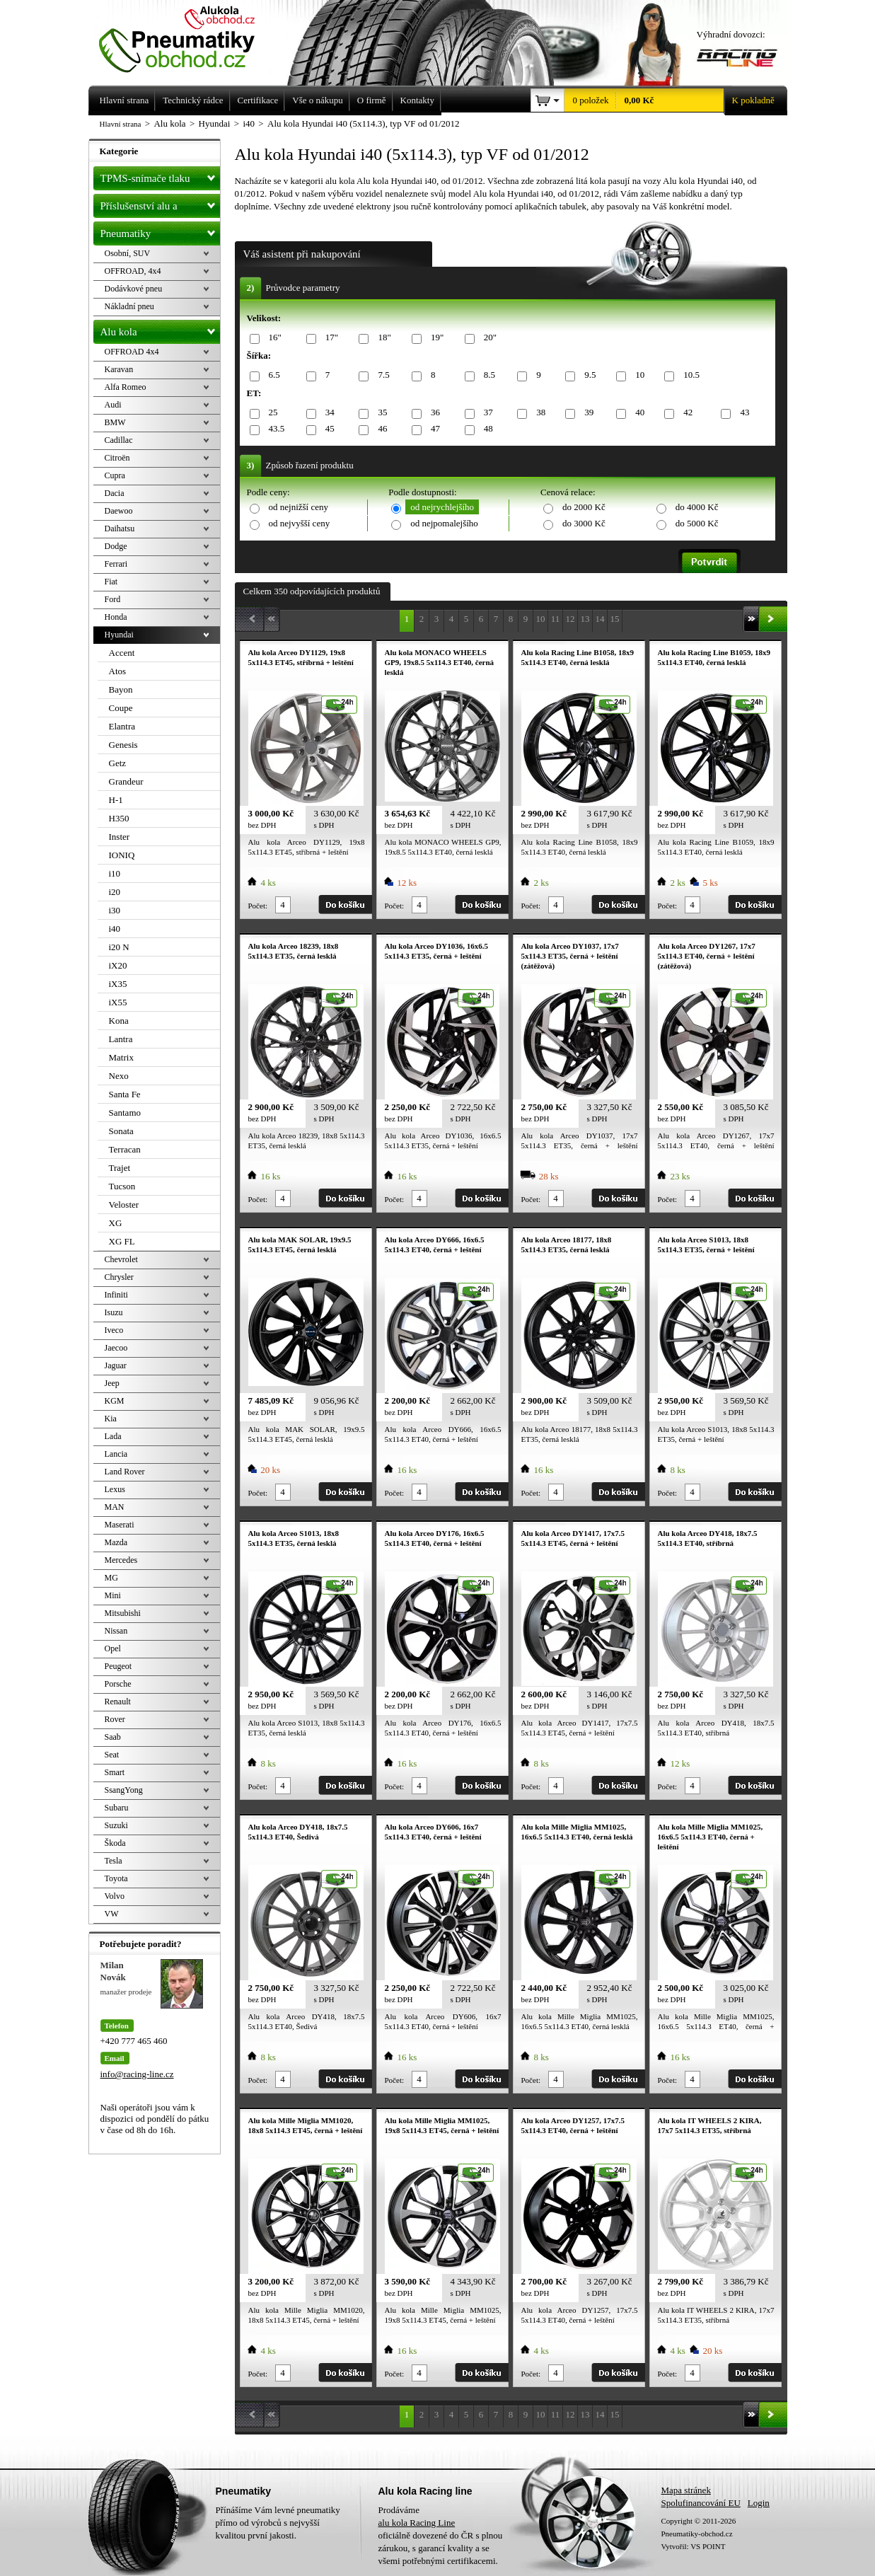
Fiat (111, 582)
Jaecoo (116, 1348)
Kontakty (417, 100)
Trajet (120, 1167)
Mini (113, 1595)
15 (615, 618)
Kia (111, 1418)
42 (685, 413)
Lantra (121, 1039)
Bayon (121, 689)
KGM (114, 1401)
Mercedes (121, 1560)
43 (742, 413)
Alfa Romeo (125, 387)
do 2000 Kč (583, 507)
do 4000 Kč (697, 507)
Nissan (116, 1631)
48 (486, 429)
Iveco (114, 1330)
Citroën (117, 458)
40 (637, 413)
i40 (115, 928)
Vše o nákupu (317, 100)
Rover (115, 1719)
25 (271, 413)
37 (486, 413)
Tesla (113, 1861)
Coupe (121, 708)
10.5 (689, 375)
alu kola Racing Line (417, 2522)
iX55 (118, 1002)
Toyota (116, 1878)
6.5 (272, 375)
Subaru (117, 1808)
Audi (113, 405)
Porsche (118, 1684)
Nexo (119, 1075)
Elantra (122, 726)
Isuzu (114, 1312)
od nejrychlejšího (442, 507)
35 (380, 413)
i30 (115, 910)
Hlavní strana (120, 124)
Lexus (115, 1489)
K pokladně (749, 100)
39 (586, 413)
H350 (119, 818)
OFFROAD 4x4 (132, 352)
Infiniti (116, 1295)
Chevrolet (121, 1259)
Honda (116, 617)
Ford (113, 599)
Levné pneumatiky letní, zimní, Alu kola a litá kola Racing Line (187, 37)
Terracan (125, 1149)
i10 (115, 873)
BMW (115, 422)
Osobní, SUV (128, 253)
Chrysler (119, 1277)
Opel (113, 1648)
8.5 (487, 375)
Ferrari (116, 564)
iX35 (118, 983)
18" (381, 338)
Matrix (121, 1057)
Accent (122, 652)
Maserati (119, 1525)
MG (111, 1578)
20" (488, 338)
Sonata (121, 1131)
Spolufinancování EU (701, 2502)
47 (433, 429)
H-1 (116, 800)
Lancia (116, 1454)
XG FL (122, 1241)
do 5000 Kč (697, 523)
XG (115, 1223)
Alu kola (160, 329)
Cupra (115, 475)
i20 (115, 891)
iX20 (118, 965)
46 (380, 429)
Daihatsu (120, 528)
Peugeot (118, 1666)
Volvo (114, 1896)
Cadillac (119, 440)
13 (585, 618)
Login (759, 2502)
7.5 (381, 375)
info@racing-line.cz (137, 2074)
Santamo (125, 1112)
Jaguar (116, 1365)
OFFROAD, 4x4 (133, 271)
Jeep (112, 1383)
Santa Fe (125, 1094)
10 (637, 375)
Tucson (122, 1186)
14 (600, 618)
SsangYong (124, 1790)
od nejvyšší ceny (299, 523)
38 (538, 413)
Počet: (258, 905)
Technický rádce (193, 100)
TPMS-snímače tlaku (160, 175)
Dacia (114, 493)
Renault (118, 1701)
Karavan (119, 369)
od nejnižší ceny (298, 507)
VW (112, 1914)
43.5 (274, 429)
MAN (114, 1507)
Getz (118, 763)
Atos (118, 671)
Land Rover (125, 1472)
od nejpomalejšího (444, 523)
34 (327, 413)
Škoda (115, 1843)
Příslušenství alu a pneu (160, 206)
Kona (119, 1020)
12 (570, 618)
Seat (112, 1755)
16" (273, 338)
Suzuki (116, 1825)
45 (327, 429)
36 (433, 413)
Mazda (116, 1542)
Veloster (124, 1204)
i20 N (119, 947)
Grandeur (126, 781)
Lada (113, 1436)
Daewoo (119, 511)
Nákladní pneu (129, 306)
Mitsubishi (123, 1613)
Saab (113, 1737)
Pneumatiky (160, 230)
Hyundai (119, 635)
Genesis (123, 744)
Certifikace (258, 100)
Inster (119, 836)
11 (555, 618)
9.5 (587, 375)
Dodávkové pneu (134, 289)
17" (329, 338)
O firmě (371, 100)
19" (435, 338)
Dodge (116, 546)
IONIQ (122, 855)
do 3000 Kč (583, 523)
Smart (115, 1772)
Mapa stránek (686, 2490)
